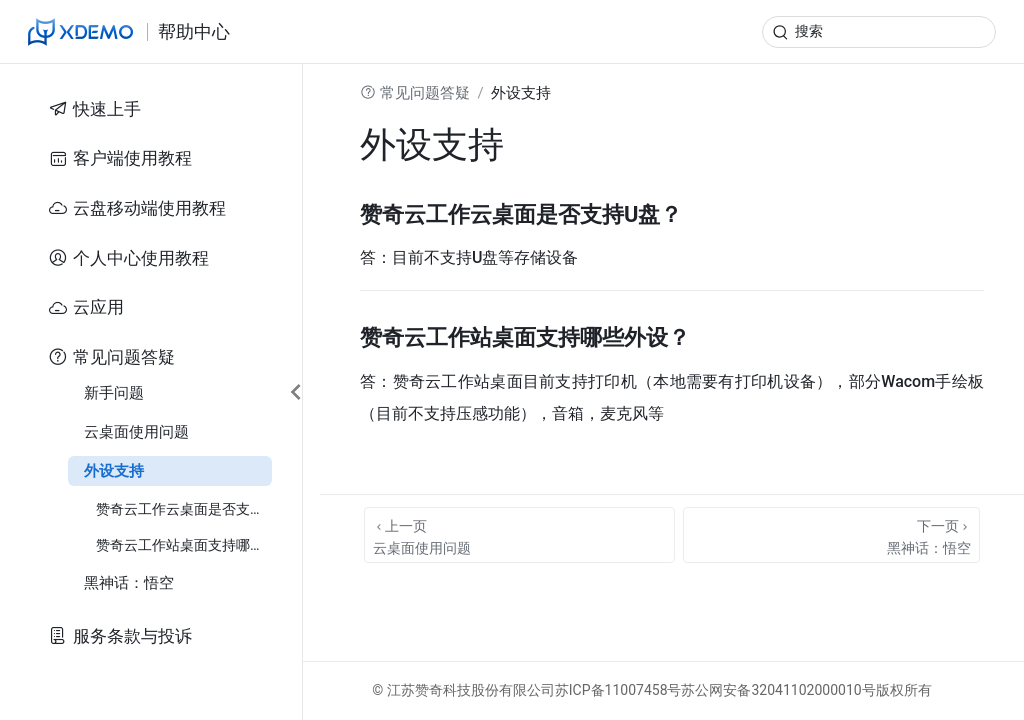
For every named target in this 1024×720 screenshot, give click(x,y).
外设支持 (114, 471)
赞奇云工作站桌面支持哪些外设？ (184, 545)
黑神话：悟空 (129, 583)
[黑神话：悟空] (831, 535)
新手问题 (114, 393)
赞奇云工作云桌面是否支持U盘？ (184, 509)
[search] (879, 32)
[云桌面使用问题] (519, 535)
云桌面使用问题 (136, 432)
